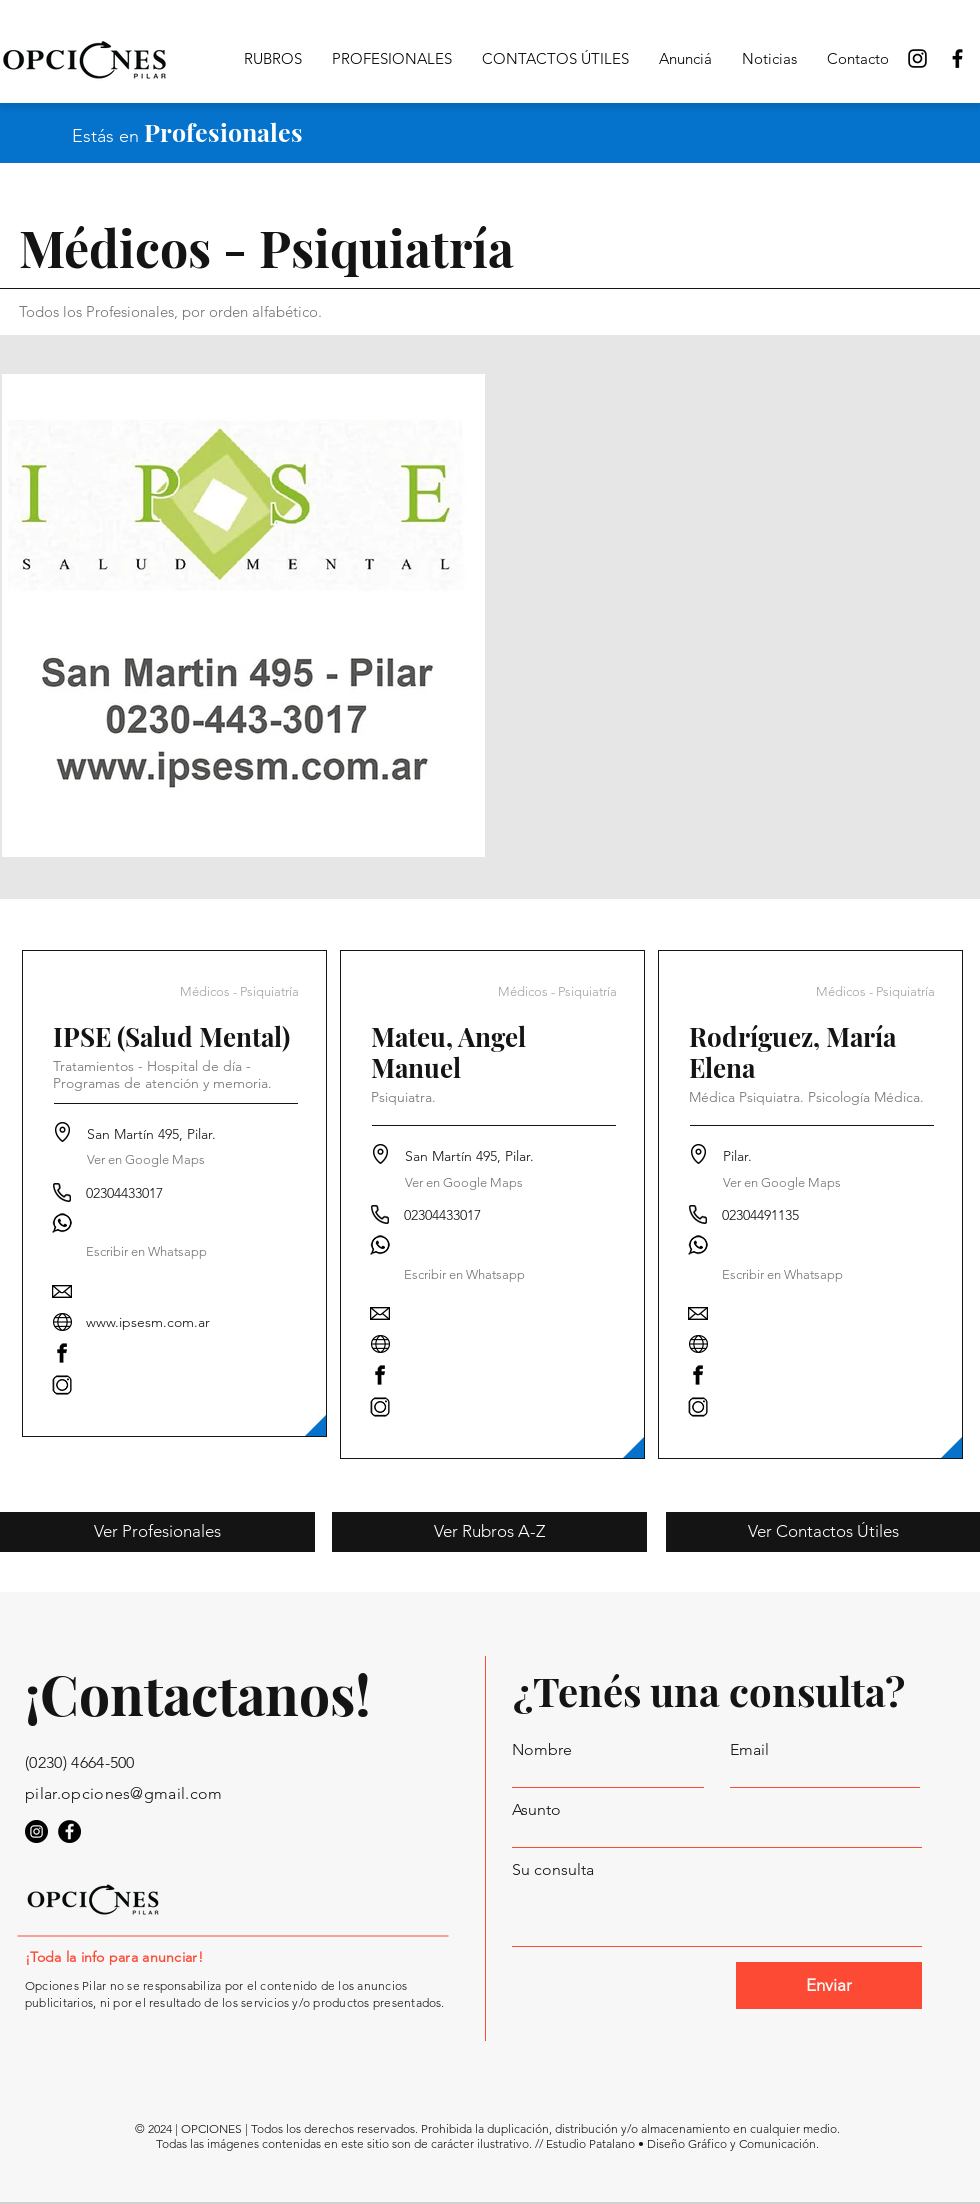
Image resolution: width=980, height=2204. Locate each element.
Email (749, 1750)
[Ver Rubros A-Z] (489, 1532)
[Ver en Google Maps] (146, 1160)
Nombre (542, 1750)
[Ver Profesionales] (157, 1532)
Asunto (536, 1810)
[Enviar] (829, 1985)
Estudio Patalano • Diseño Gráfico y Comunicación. (682, 2143)
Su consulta (553, 1870)
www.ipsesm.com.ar (148, 1322)
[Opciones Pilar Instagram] (917, 58)
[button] (147, 1252)
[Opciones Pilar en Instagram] (36, 1831)
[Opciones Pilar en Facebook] (957, 58)
